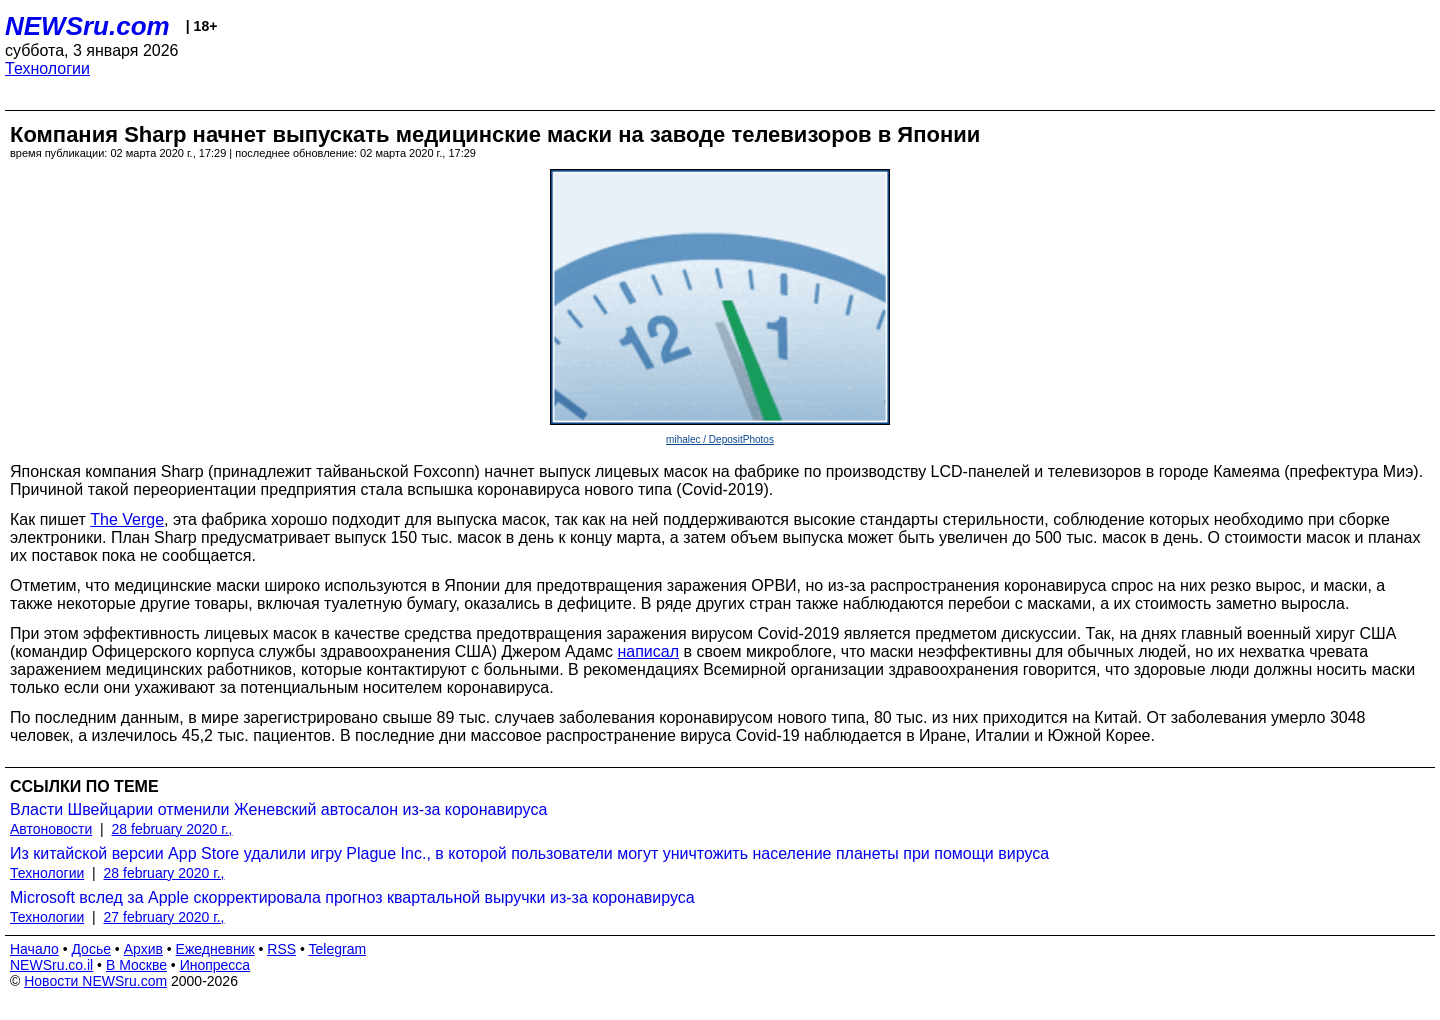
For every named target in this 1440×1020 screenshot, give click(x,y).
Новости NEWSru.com (95, 981)
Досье (91, 949)
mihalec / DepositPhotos (720, 439)
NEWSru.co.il (51, 965)
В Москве (136, 965)
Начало (34, 949)
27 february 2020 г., (164, 917)
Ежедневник (215, 949)
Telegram (338, 949)
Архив (143, 949)
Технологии (47, 68)
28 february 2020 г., (172, 829)
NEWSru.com (87, 26)
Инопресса (215, 965)
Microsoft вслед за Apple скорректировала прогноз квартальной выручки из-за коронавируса (352, 897)
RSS (281, 949)
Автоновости (51, 829)
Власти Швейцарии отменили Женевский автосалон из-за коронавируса (278, 809)
